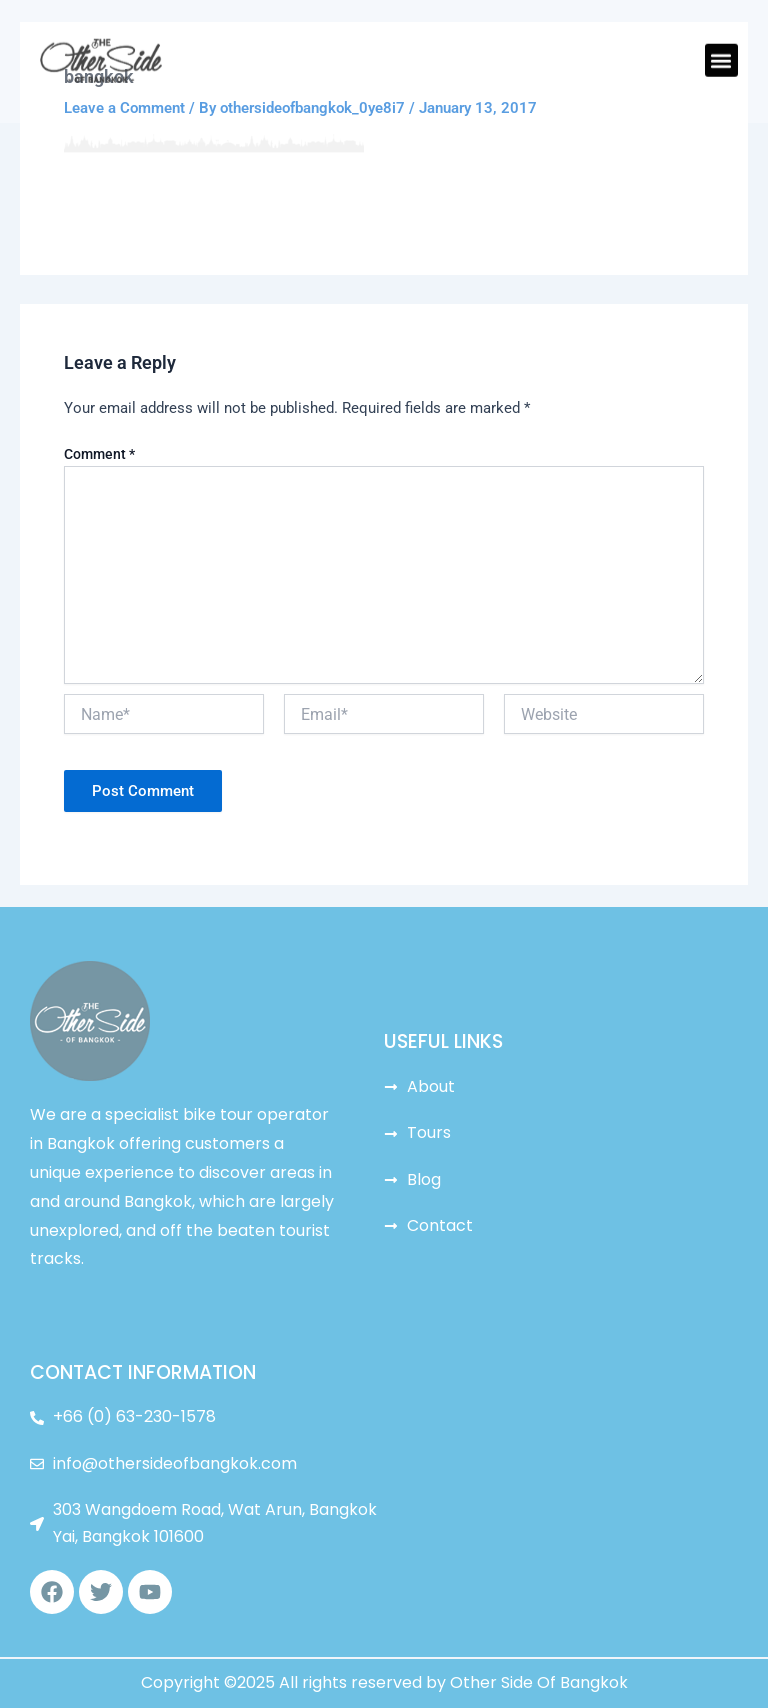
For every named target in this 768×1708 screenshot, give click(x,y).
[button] (721, 42)
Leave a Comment (124, 108)
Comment (99, 454)
